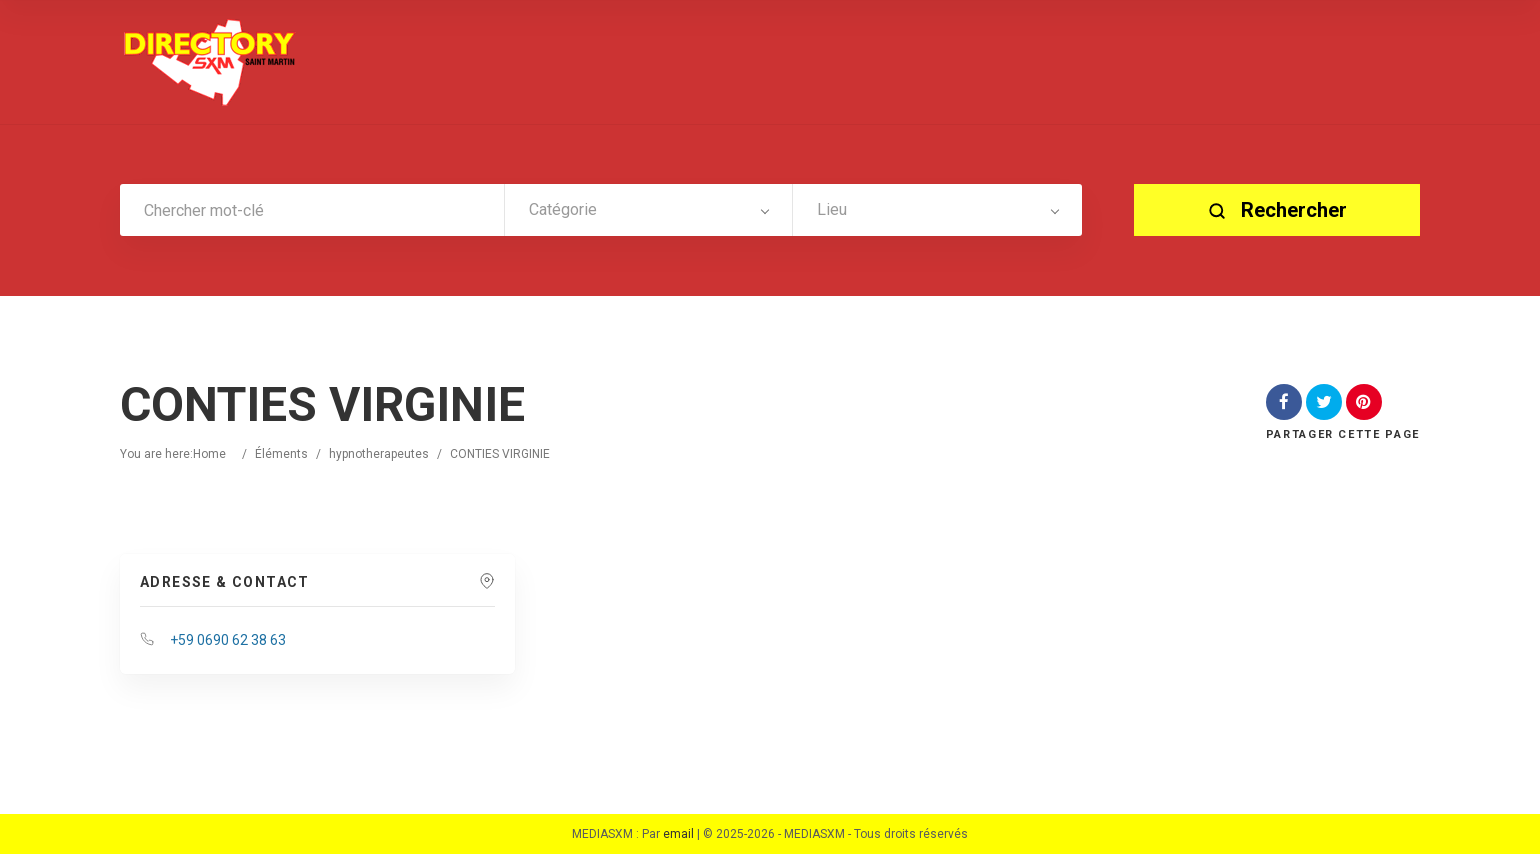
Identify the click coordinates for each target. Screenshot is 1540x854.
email (678, 834)
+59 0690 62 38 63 (228, 640)
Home (209, 454)
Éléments (281, 454)
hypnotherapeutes (379, 454)
